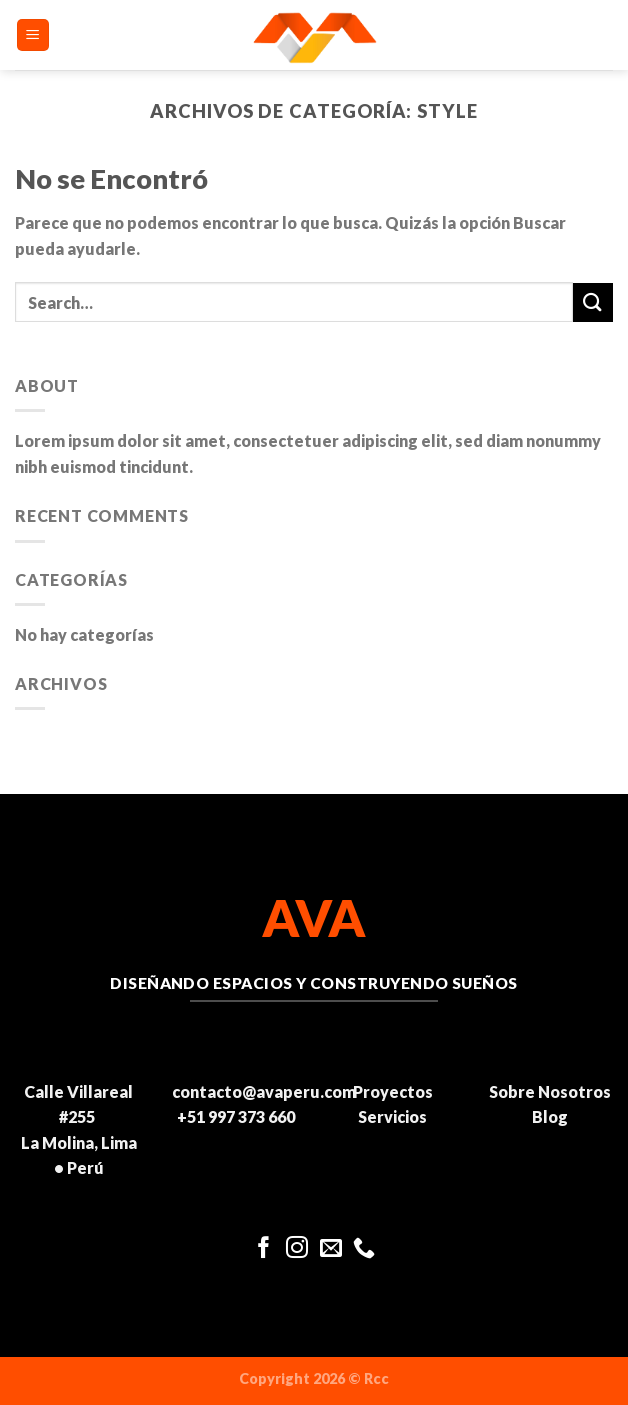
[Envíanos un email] (331, 1249)
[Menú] (33, 35)
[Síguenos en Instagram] (297, 1249)
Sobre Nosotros (550, 1091)
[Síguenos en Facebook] (264, 1249)
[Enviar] (593, 302)
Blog (550, 1116)
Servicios (392, 1116)
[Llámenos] (364, 1249)
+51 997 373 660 (236, 1116)
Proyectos (393, 1091)
